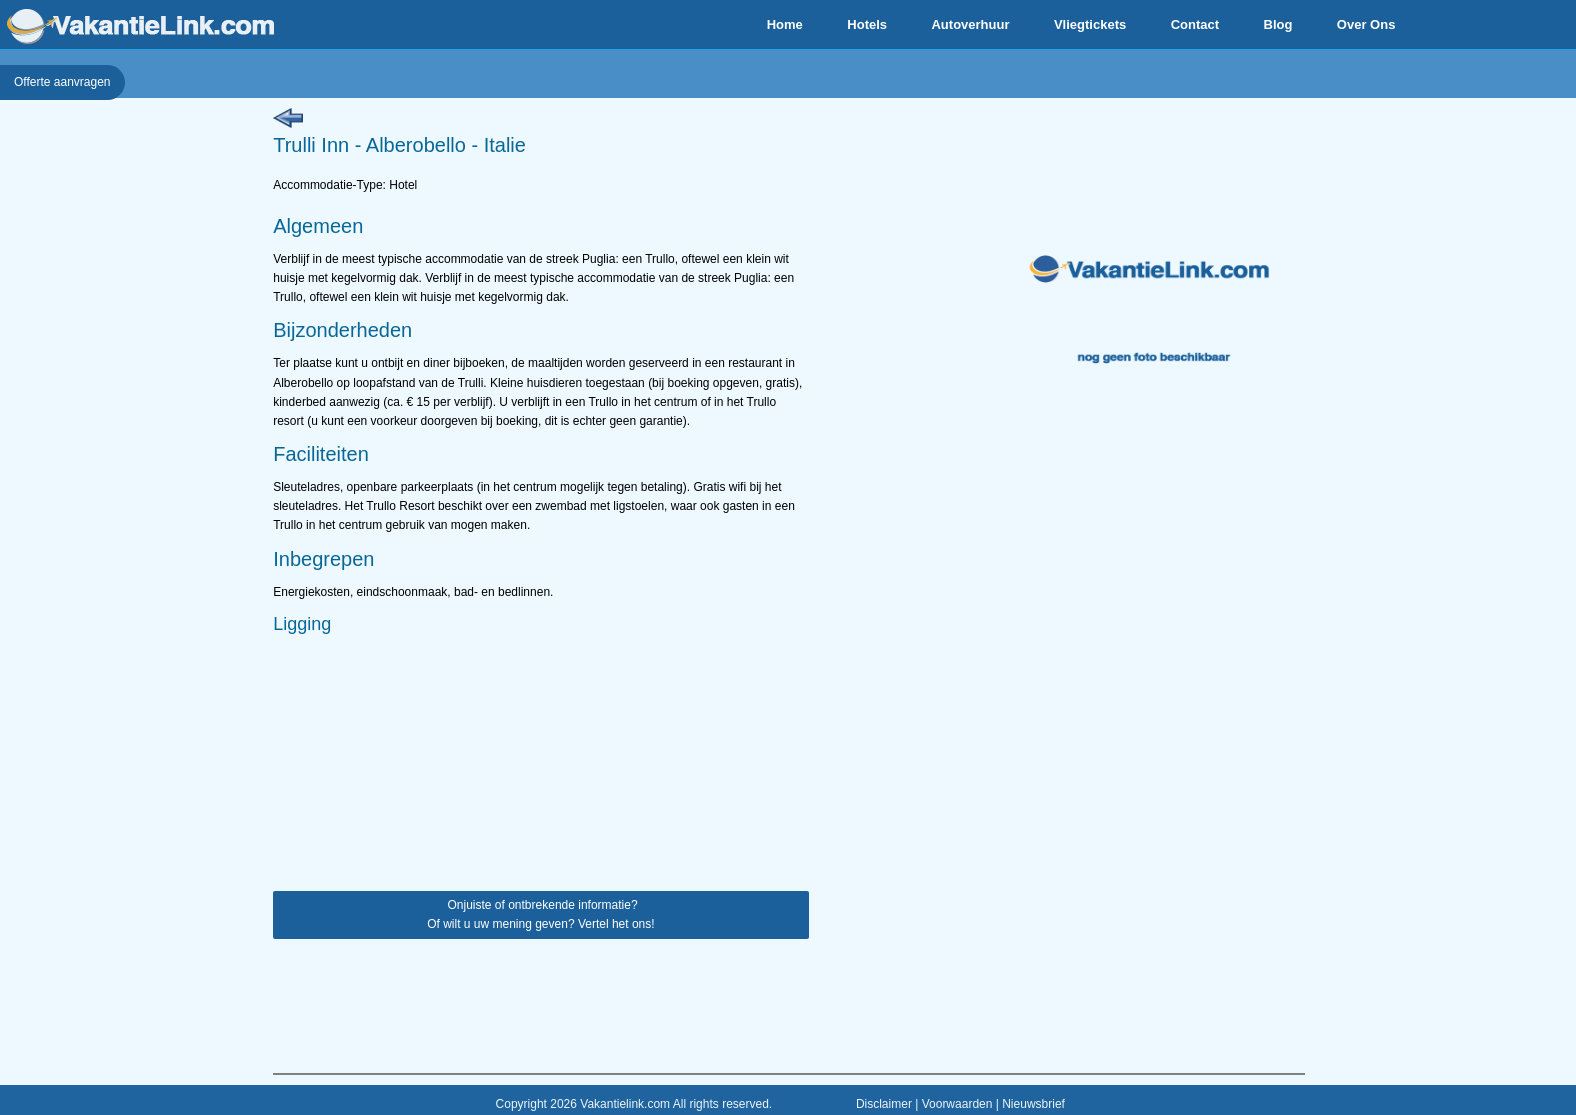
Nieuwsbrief (1033, 1104)
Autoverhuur (970, 24)
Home (785, 24)
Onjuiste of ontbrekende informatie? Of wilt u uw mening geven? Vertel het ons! (540, 914)
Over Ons (1366, 24)
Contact (1195, 24)
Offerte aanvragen (62, 82)
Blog (1278, 24)
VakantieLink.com (140, 26)
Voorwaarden (957, 1104)
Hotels (867, 24)
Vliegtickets (1090, 24)
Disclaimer (884, 1104)
